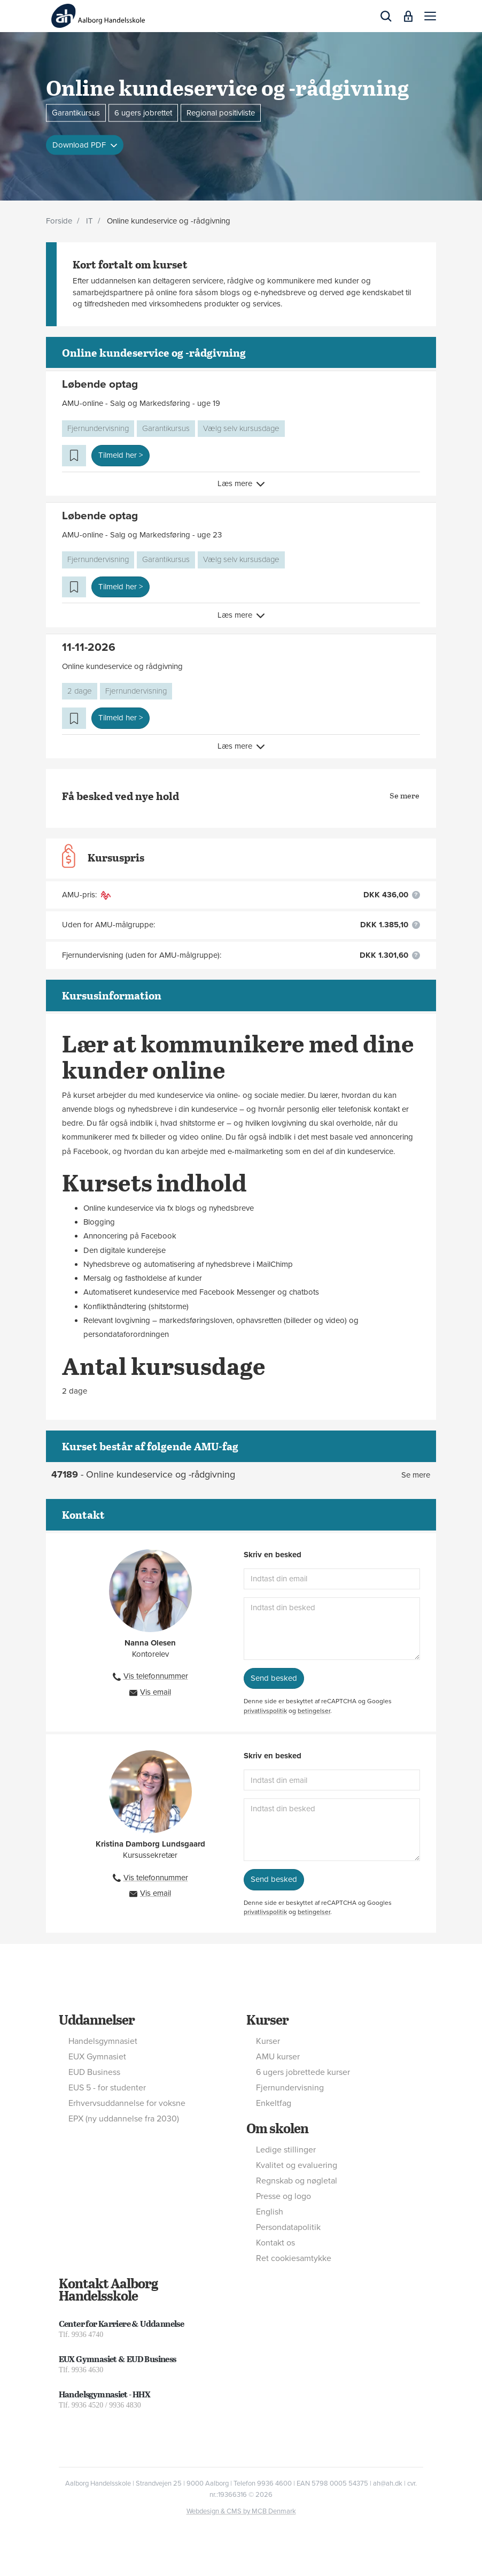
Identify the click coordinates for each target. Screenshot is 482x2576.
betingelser (314, 1710)
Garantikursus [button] (76, 112)
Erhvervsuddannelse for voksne (126, 2103)
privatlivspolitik (265, 1710)
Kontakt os (275, 2242)
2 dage (79, 691)
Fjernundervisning (98, 428)
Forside (59, 221)
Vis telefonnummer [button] (155, 1676)
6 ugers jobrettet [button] (143, 112)
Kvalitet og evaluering (296, 2165)
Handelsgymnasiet (102, 2041)
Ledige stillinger (286, 2149)
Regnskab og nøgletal (296, 2180)
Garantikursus (166, 428)
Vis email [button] (155, 1692)
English (269, 2211)
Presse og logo (283, 2196)
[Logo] (98, 16)
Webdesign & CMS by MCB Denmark (241, 2511)
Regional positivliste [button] (220, 112)
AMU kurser (278, 2056)
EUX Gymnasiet (97, 2056)
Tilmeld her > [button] (120, 455)
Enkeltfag (273, 2103)
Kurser (267, 2019)
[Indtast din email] (332, 1578)
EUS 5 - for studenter (107, 2087)
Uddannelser (97, 2019)
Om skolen (277, 2127)
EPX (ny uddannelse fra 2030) (123, 2118)
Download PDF (80, 145)
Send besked (274, 1678)
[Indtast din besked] (332, 1628)
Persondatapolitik (288, 2227)
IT (89, 221)
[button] (430, 16)
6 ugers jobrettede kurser (303, 2072)
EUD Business (94, 2072)
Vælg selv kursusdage (241, 428)
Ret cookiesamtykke (293, 2258)
